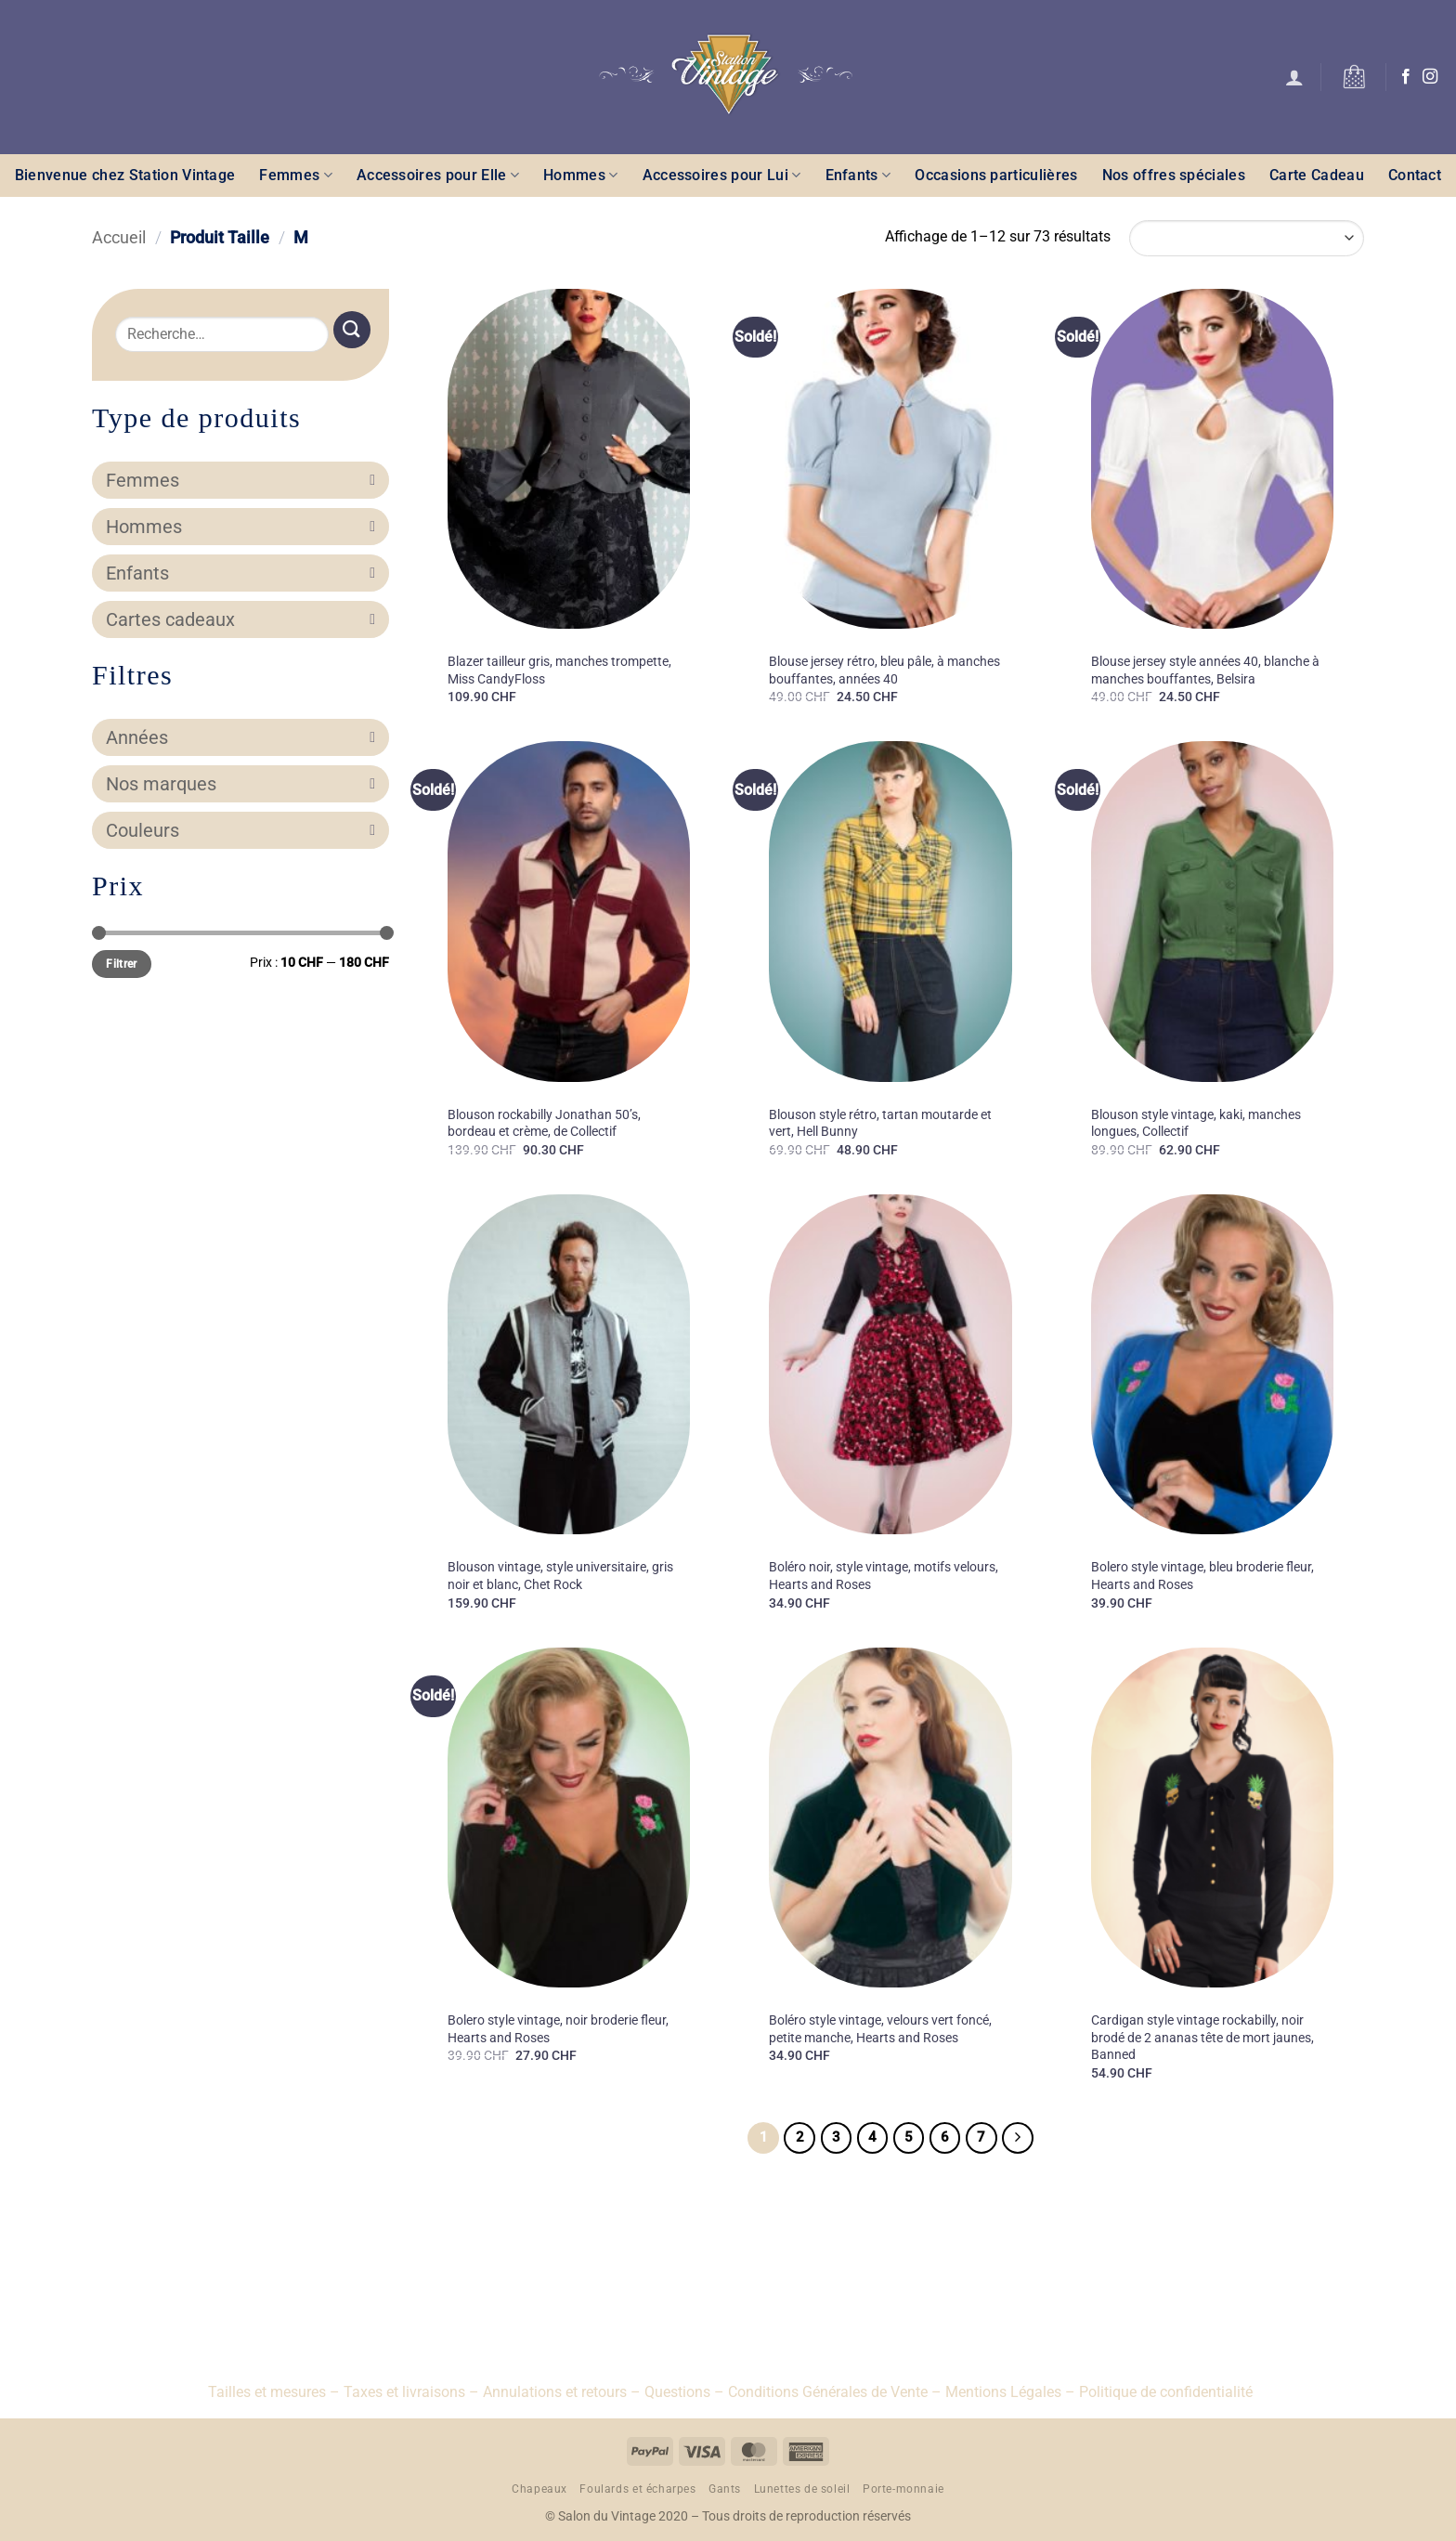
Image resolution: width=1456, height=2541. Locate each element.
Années (240, 737)
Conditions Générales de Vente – (835, 2392)
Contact (1414, 175)
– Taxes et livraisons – (402, 2392)
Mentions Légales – (1010, 2392)
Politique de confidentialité (1166, 2392)
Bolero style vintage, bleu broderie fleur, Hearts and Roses (1202, 1576)
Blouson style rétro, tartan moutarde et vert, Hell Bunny (880, 1123)
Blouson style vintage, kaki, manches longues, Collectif (1196, 1123)
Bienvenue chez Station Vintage (125, 175)
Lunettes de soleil (802, 2488)
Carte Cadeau (1316, 175)
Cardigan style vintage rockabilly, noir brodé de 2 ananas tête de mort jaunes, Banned (1202, 2038)
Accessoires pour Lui (722, 175)
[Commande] (1246, 238)
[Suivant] (1018, 2138)
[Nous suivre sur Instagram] (1430, 77)
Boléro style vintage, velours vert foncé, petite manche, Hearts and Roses (880, 2029)
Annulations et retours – (562, 2392)
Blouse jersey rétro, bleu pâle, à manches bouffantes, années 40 (884, 670)
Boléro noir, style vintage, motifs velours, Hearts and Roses (883, 1576)
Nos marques (240, 784)
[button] (1294, 77)
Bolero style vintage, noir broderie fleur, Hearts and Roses (558, 2029)
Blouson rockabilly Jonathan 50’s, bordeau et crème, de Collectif (544, 1123)
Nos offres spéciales (1173, 175)
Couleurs (240, 830)
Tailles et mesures (267, 2392)
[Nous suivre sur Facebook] (1405, 77)
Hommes (580, 175)
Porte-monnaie (903, 2488)
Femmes (295, 175)
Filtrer (121, 964)
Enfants (858, 175)
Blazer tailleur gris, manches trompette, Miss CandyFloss (559, 670)
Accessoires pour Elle (438, 175)
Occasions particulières (996, 175)
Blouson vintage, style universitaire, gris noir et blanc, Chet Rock (560, 1576)
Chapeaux (539, 2488)
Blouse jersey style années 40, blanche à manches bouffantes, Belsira (1205, 670)
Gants (724, 2488)
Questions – (684, 2392)
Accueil (119, 237)
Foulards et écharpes (637, 2488)
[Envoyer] (351, 329)
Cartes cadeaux (240, 619)
